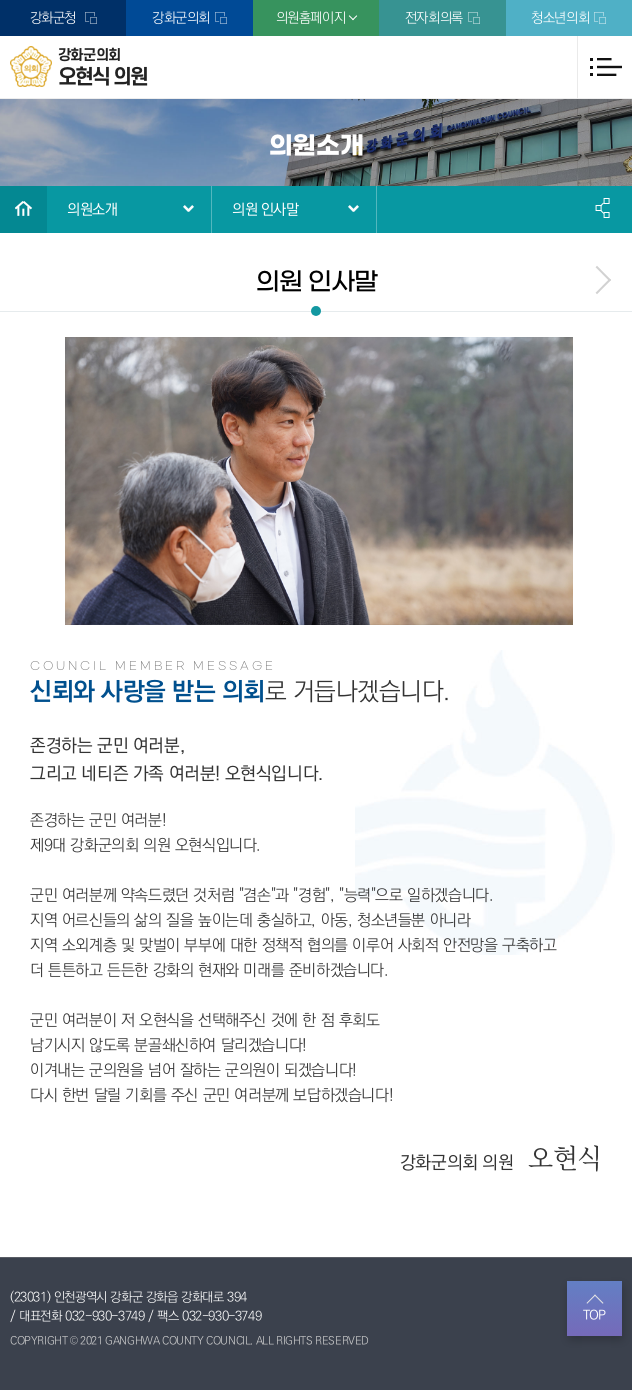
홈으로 (23, 209)
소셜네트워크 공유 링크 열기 (604, 208)
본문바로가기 (0, 0)
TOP (594, 1315)
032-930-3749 (104, 1316)
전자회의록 (434, 18)
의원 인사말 (265, 209)
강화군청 (55, 18)
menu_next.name (602, 280)
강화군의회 (181, 18)
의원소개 (92, 209)
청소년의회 (560, 18)
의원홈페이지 (311, 18)
